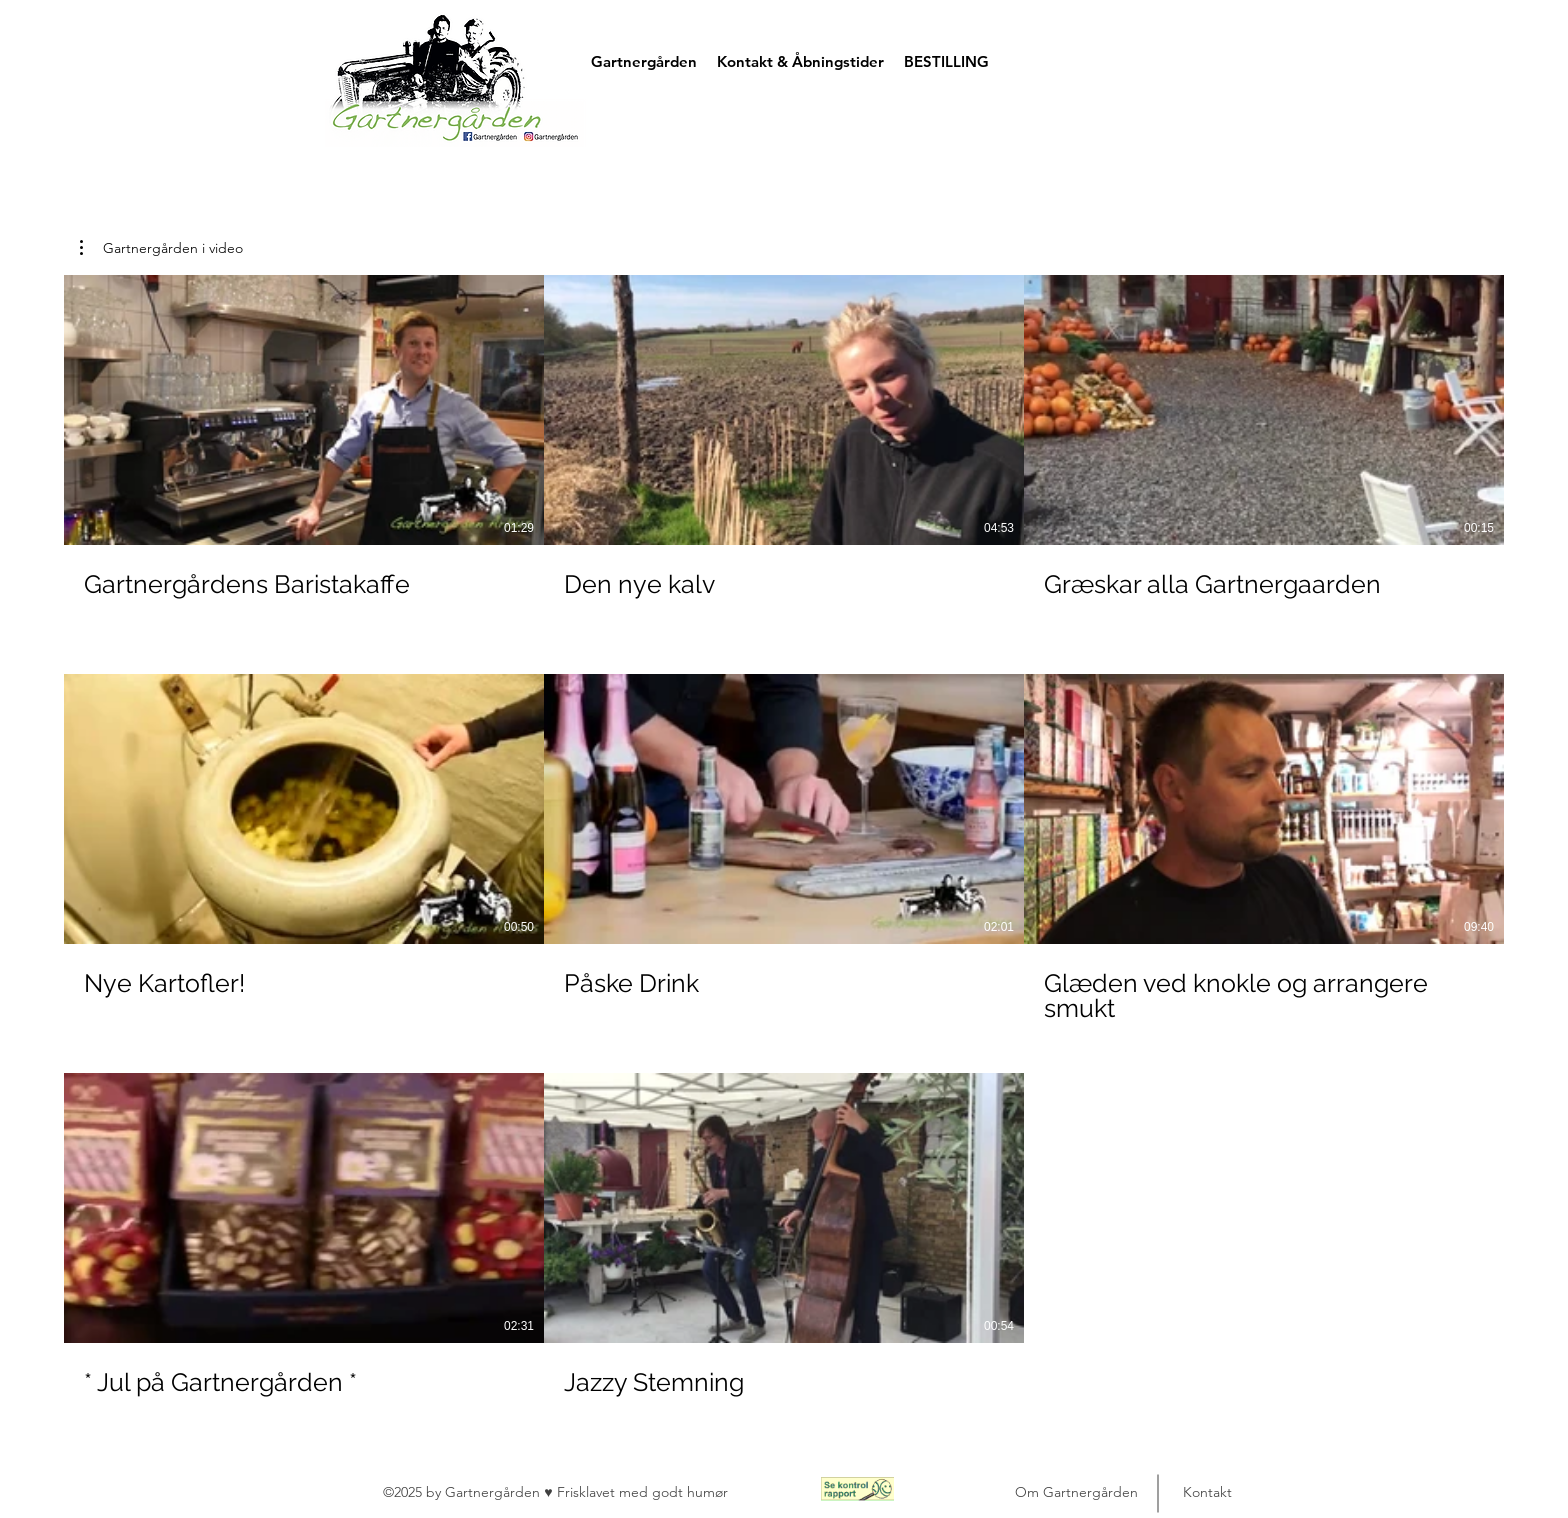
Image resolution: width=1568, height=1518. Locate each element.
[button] (1310, 54)
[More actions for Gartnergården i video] (161, 248)
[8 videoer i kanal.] (784, 848)
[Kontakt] (1207, 1493)
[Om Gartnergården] (1076, 1493)
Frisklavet (588, 1492)
